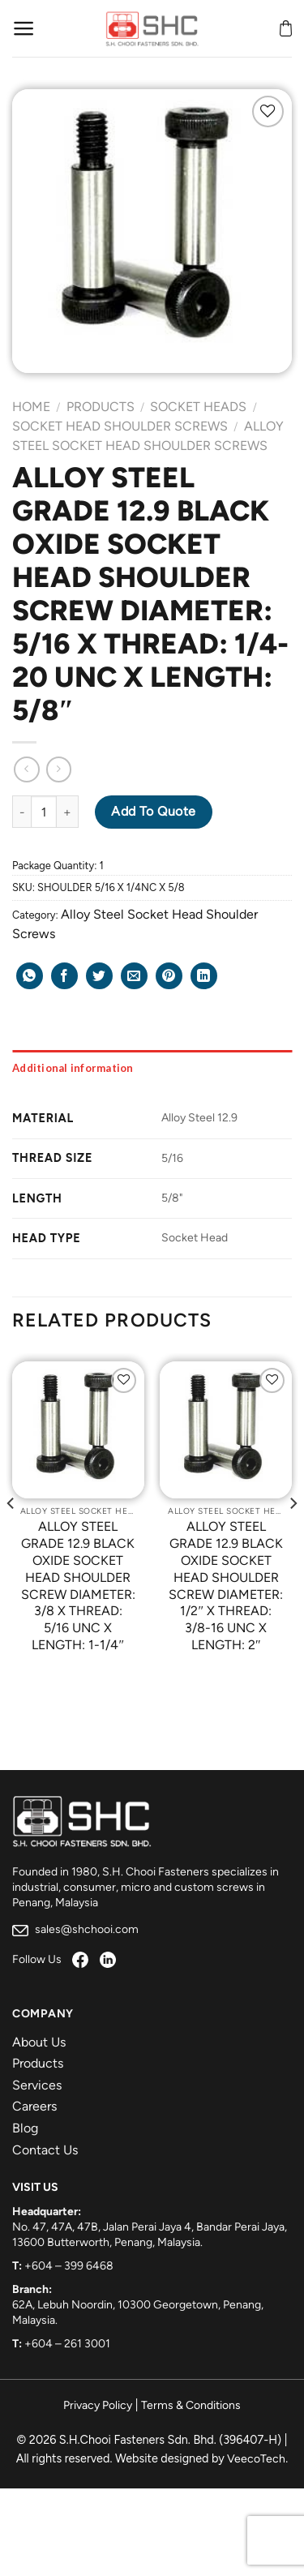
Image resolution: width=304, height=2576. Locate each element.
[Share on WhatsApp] (29, 975)
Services (37, 2085)
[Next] (293, 1536)
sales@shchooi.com (75, 1929)
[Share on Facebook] (64, 975)
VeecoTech (256, 2459)
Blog (25, 2128)
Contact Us (45, 2150)
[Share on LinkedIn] (204, 975)
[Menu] (24, 28)
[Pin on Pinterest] (169, 975)
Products (100, 406)
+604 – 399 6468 (68, 2266)
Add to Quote (153, 811)
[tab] (152, 1068)
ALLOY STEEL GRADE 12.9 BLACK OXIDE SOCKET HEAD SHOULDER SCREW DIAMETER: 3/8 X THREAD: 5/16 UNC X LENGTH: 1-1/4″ (78, 1585)
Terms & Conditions (191, 2405)
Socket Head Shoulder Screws (120, 426)
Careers (34, 2106)
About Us (39, 2042)
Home (31, 406)
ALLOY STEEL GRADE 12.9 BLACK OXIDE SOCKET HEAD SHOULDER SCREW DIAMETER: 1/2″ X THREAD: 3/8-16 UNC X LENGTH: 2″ (226, 1585)
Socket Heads (198, 406)
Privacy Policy (97, 2405)
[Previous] (11, 1536)
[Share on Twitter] (99, 975)
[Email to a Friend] (134, 975)
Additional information (73, 1067)
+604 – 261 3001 (67, 2344)
